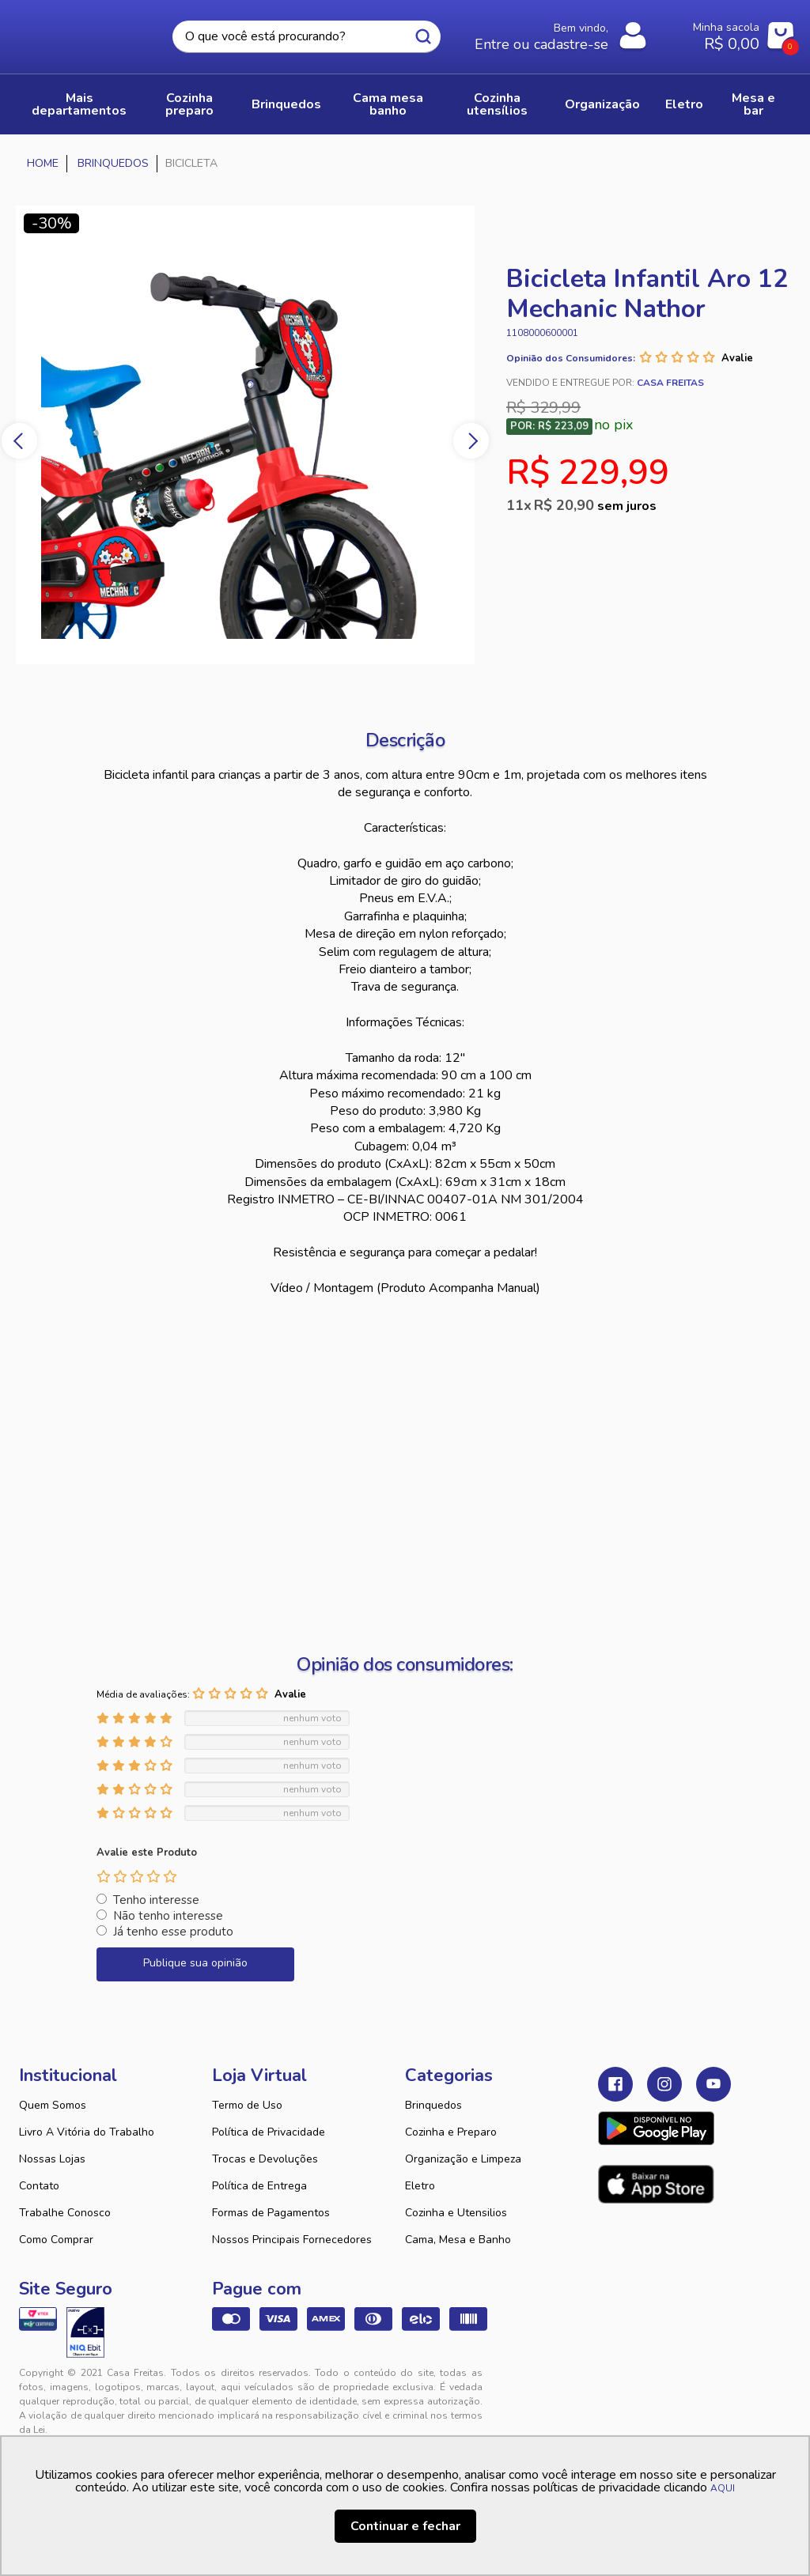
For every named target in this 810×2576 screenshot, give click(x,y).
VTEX (686, 2385)
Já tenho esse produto (173, 1932)
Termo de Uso (247, 2105)
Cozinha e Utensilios (456, 2212)
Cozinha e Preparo (451, 2132)
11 (520, 505)
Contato (39, 2185)
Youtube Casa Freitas (713, 2084)
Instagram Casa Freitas (664, 2084)
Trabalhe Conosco (65, 2212)
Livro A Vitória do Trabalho (86, 2132)
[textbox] (306, 37)
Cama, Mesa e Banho (458, 2239)
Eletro (420, 2185)
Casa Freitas (84, 32)
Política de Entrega (259, 2185)
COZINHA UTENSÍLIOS (497, 104)
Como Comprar (56, 2239)
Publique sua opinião (195, 1962)
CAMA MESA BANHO (388, 104)
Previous (19, 441)
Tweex (619, 2385)
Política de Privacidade (268, 2132)
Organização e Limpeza (463, 2158)
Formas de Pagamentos (271, 2212)
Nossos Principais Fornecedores (292, 2239)
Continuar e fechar (405, 2526)
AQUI (722, 2488)
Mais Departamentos (79, 104)
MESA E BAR (753, 104)
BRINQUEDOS (286, 104)
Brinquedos (433, 2105)
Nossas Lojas (52, 2158)
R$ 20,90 (595, 505)
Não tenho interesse (168, 1916)
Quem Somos (52, 2105)
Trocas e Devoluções (265, 2158)
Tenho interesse (156, 1900)
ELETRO (684, 104)
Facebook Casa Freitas (615, 2084)
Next (471, 441)
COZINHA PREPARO (189, 104)
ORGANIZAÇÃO (602, 104)
